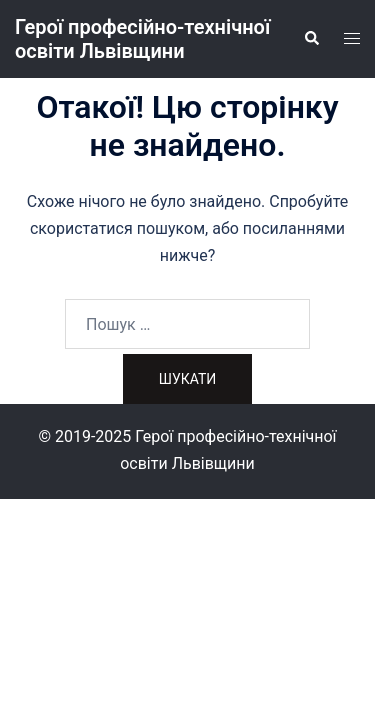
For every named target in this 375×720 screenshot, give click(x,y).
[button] (311, 39)
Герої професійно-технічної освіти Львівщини (142, 39)
